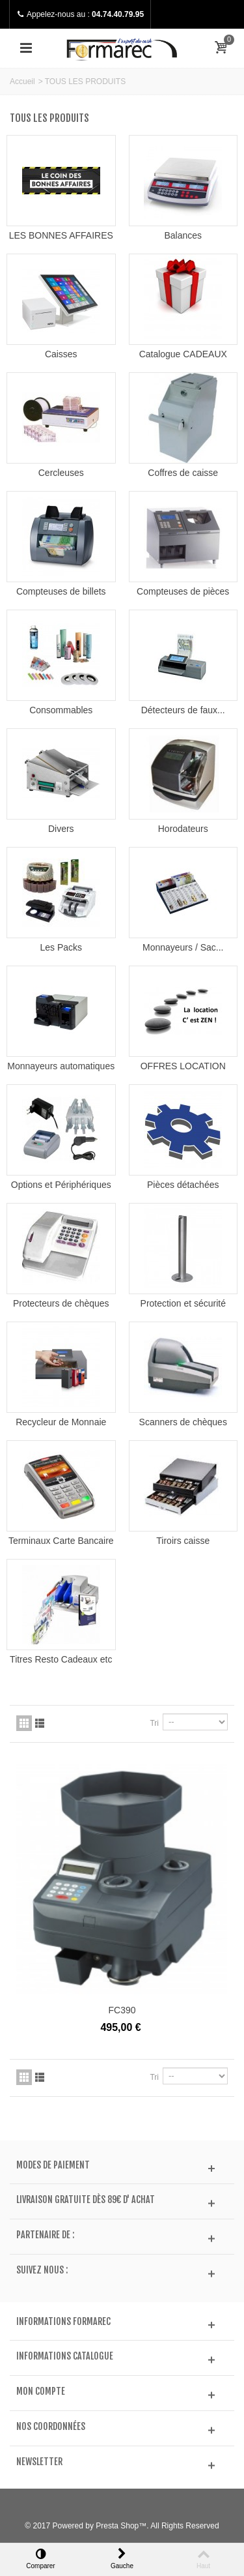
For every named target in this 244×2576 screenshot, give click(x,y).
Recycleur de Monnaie (61, 1422)
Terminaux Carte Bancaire (61, 1540)
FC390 (122, 2010)
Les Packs (61, 947)
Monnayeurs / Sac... (182, 947)
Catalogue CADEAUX (183, 354)
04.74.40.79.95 (118, 14)
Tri (154, 1723)
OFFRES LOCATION (183, 1066)
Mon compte (40, 2391)
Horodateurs (183, 828)
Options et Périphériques (61, 1184)
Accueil (22, 81)
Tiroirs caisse (183, 1540)
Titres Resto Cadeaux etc (61, 1659)
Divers (61, 828)
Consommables (60, 710)
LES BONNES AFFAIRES (61, 235)
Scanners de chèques (183, 1422)
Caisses (61, 354)
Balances (183, 235)
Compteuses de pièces (183, 591)
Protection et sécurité (183, 1303)
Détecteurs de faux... (183, 710)
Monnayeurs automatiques (61, 1066)
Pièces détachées (183, 1184)
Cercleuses (61, 472)
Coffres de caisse (183, 472)
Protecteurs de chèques (61, 1303)
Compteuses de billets (61, 591)
